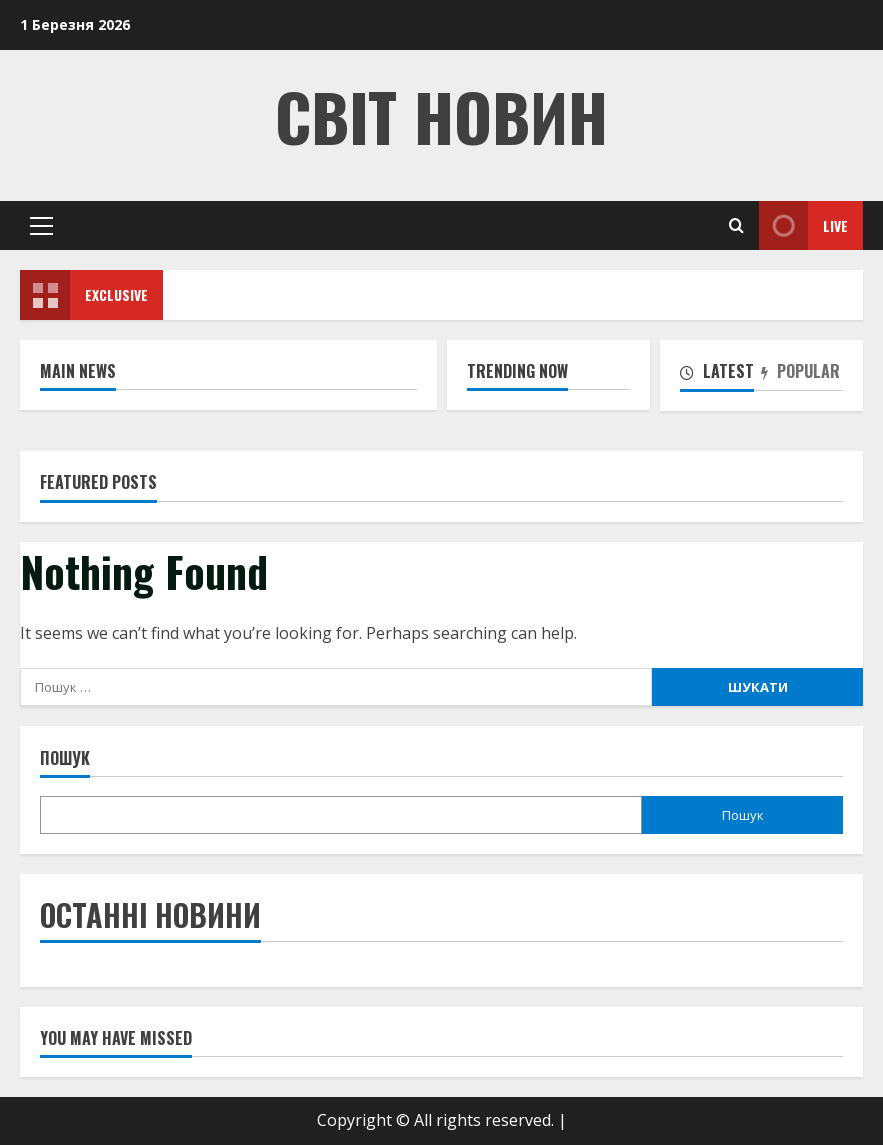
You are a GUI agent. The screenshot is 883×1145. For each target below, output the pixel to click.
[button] (41, 226)
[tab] (721, 375)
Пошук (65, 758)
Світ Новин (441, 115)
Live (803, 225)
